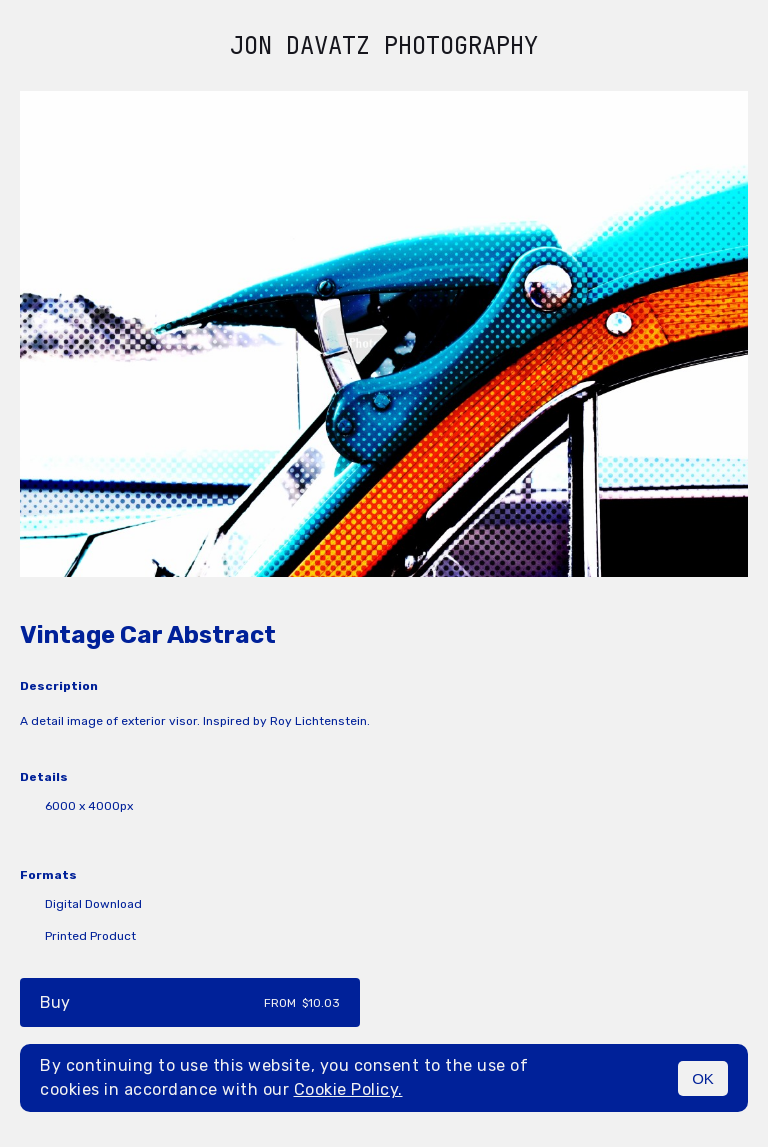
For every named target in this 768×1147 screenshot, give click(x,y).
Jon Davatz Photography (384, 45)
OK (703, 1078)
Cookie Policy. (348, 1089)
